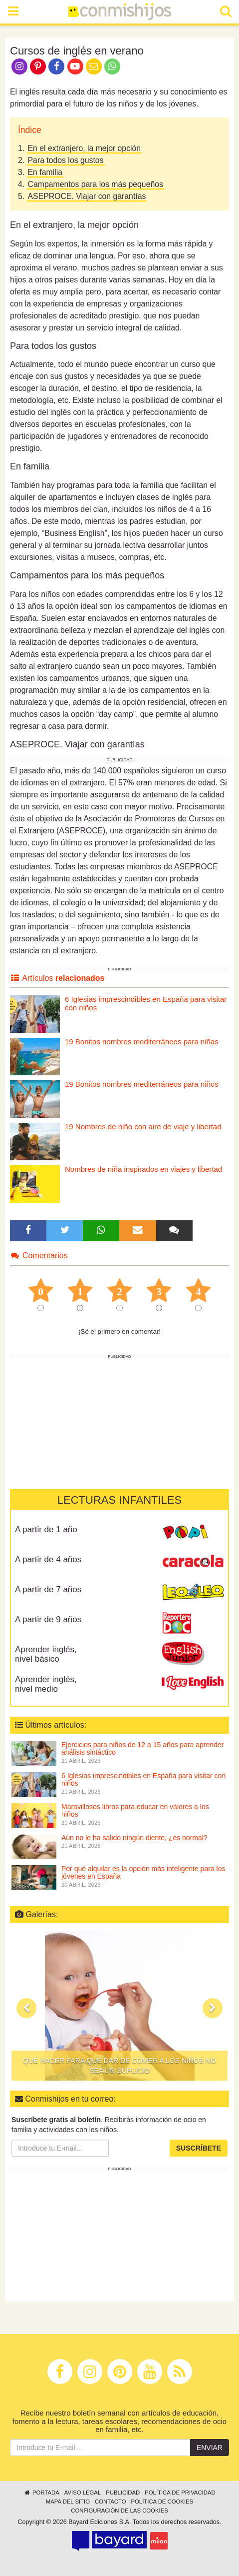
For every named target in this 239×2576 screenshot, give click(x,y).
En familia (45, 172)
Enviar (210, 2448)
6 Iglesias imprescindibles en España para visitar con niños (146, 1003)
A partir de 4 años (48, 1559)
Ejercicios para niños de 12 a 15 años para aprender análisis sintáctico (142, 1748)
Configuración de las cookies (119, 2511)
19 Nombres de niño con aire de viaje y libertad (143, 1126)
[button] (26, 2008)
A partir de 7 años (48, 1589)
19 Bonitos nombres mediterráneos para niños (142, 1084)
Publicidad (123, 2493)
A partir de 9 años (48, 1619)
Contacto (110, 2502)
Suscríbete (198, 2148)
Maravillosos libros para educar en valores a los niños (135, 1810)
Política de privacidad (180, 2493)
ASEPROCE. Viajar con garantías (87, 196)
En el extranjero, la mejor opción (84, 148)
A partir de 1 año (46, 1529)
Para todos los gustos (66, 160)
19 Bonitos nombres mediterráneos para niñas (142, 1041)
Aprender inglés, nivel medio (46, 1684)
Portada (41, 2493)
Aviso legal (82, 2493)
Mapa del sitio (68, 2502)
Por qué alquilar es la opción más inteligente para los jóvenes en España (143, 1872)
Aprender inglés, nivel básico (46, 1654)
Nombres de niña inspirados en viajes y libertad (143, 1169)
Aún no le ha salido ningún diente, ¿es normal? (134, 1838)
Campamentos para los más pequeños (95, 184)
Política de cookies (162, 2502)
